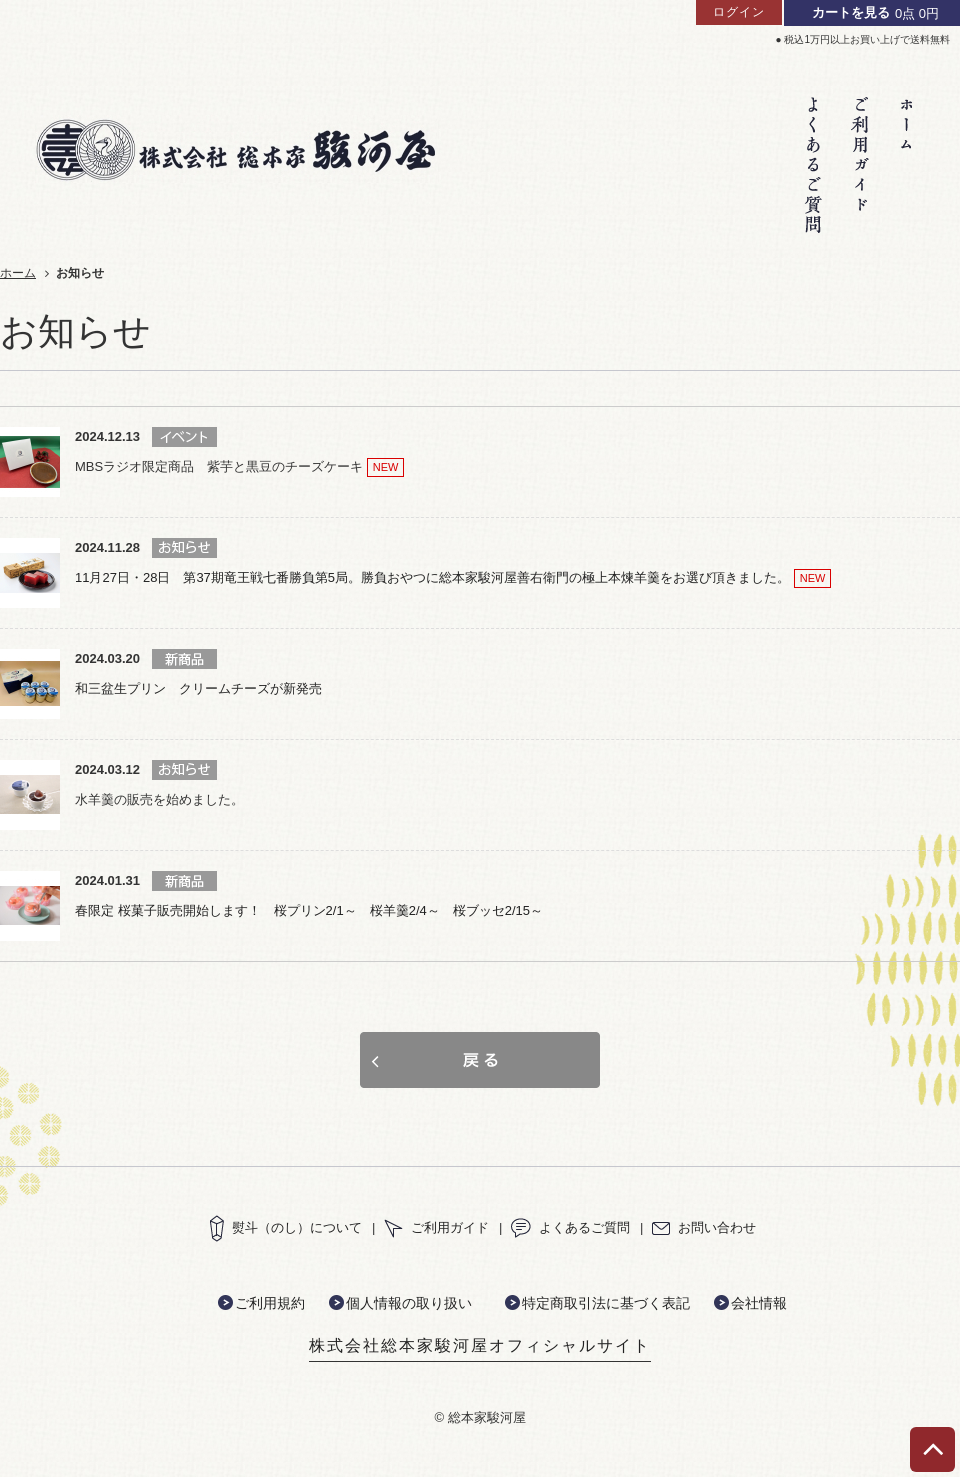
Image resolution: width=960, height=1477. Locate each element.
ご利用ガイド (436, 1227)
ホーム (18, 273)
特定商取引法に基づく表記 (606, 1303)
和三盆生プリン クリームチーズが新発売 (198, 688)
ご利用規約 (270, 1303)
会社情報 (759, 1303)
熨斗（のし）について (285, 1227)
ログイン (739, 12)
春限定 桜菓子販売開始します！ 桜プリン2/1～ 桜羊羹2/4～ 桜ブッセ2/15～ (309, 910)
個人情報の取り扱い (409, 1303)
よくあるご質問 (570, 1227)
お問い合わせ (704, 1227)
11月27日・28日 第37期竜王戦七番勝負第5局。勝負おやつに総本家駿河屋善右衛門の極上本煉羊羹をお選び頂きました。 (432, 577)
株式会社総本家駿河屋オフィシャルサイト (480, 1345)
